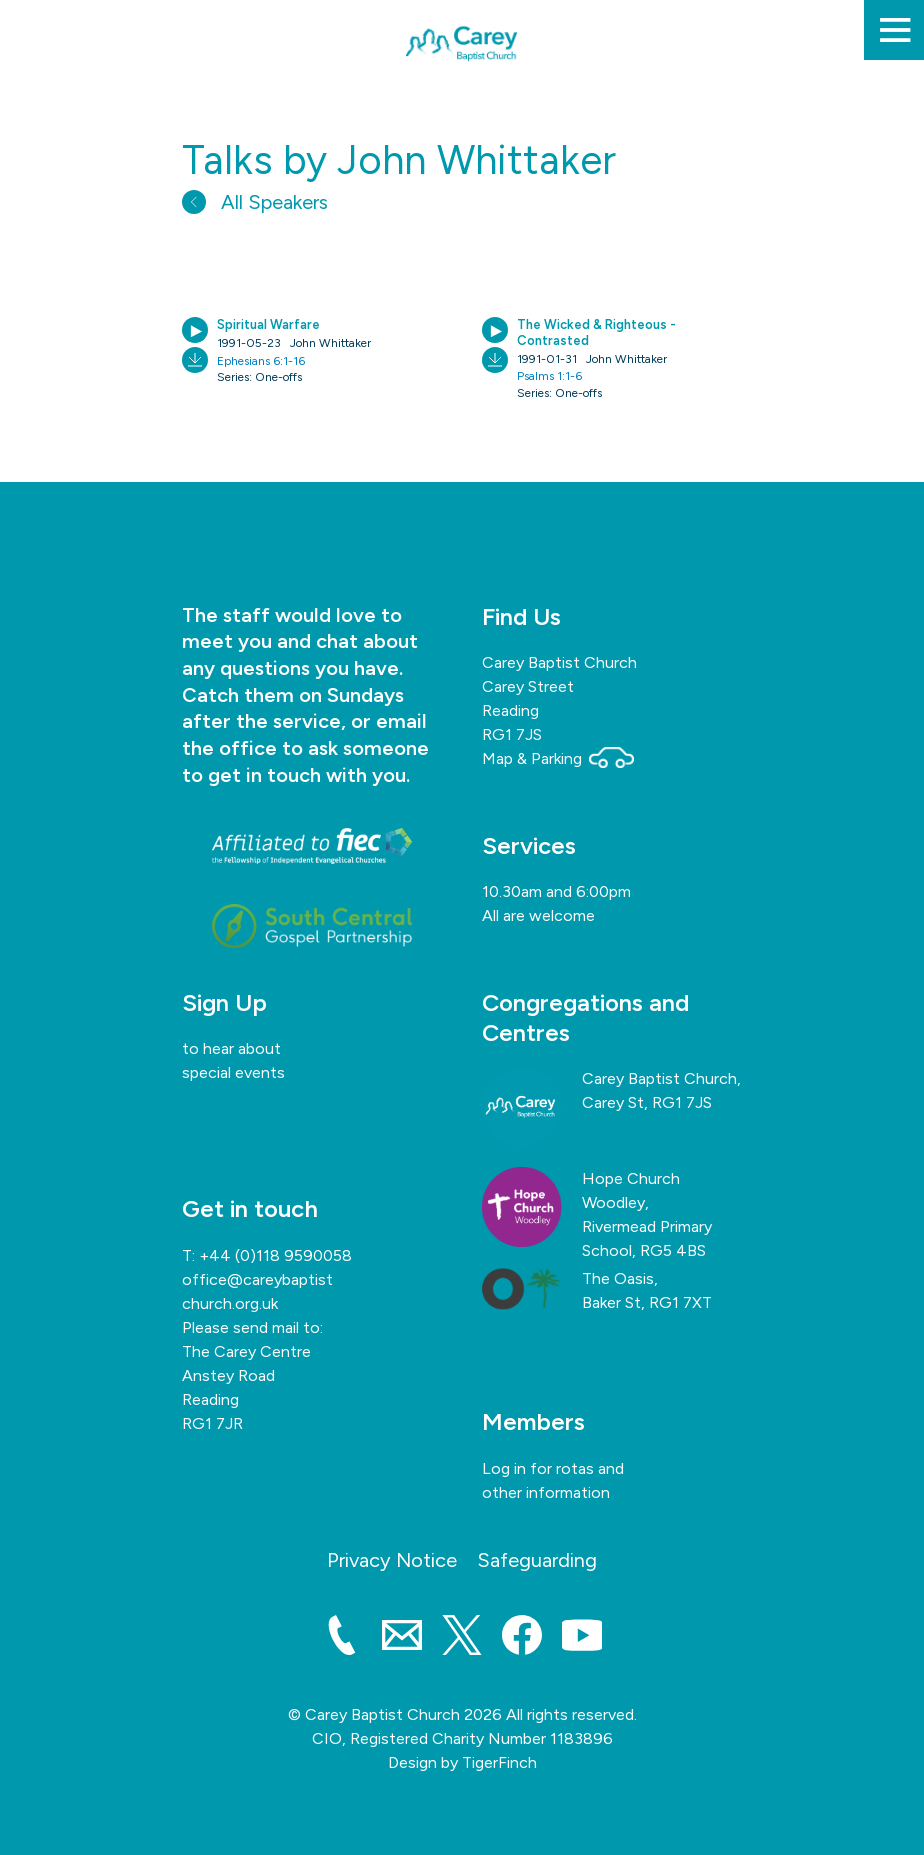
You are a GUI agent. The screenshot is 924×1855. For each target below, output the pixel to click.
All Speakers (255, 202)
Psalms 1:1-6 (549, 376)
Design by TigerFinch (462, 1762)
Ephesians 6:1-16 (261, 361)
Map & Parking (558, 758)
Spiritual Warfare (268, 324)
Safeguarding (537, 1560)
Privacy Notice (392, 1560)
